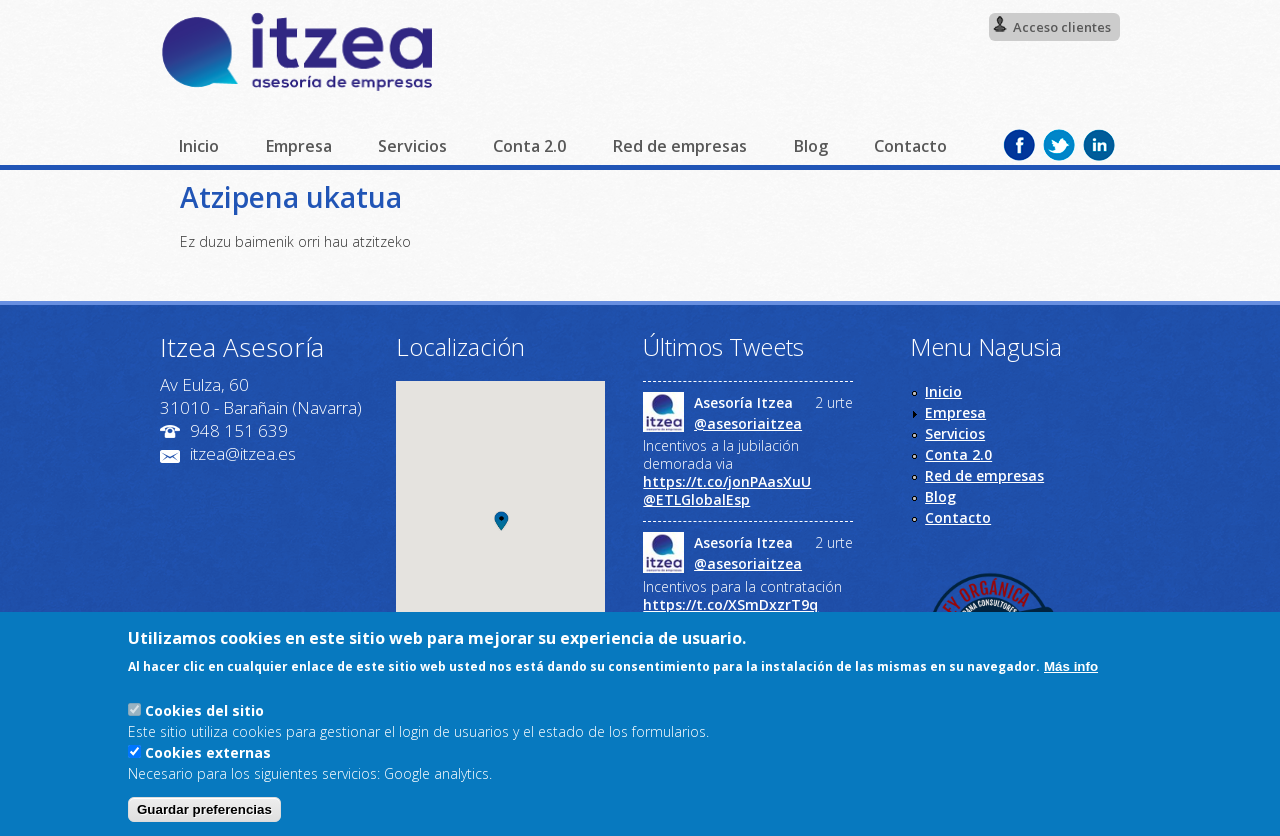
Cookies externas (208, 752)
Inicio (198, 146)
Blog (810, 146)
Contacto (910, 146)
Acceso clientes (1062, 27)
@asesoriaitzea (748, 423)
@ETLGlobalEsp (696, 500)
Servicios (412, 146)
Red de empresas (679, 146)
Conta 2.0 (529, 146)
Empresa (298, 146)
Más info (1071, 666)
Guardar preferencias (204, 809)
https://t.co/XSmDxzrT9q (730, 605)
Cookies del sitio (204, 710)
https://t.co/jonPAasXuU (727, 482)
